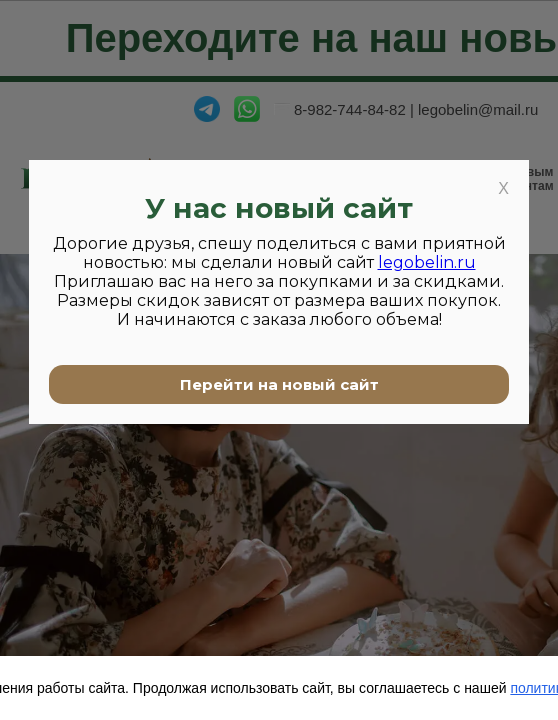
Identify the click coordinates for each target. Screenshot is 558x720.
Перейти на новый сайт (279, 384)
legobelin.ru (427, 262)
